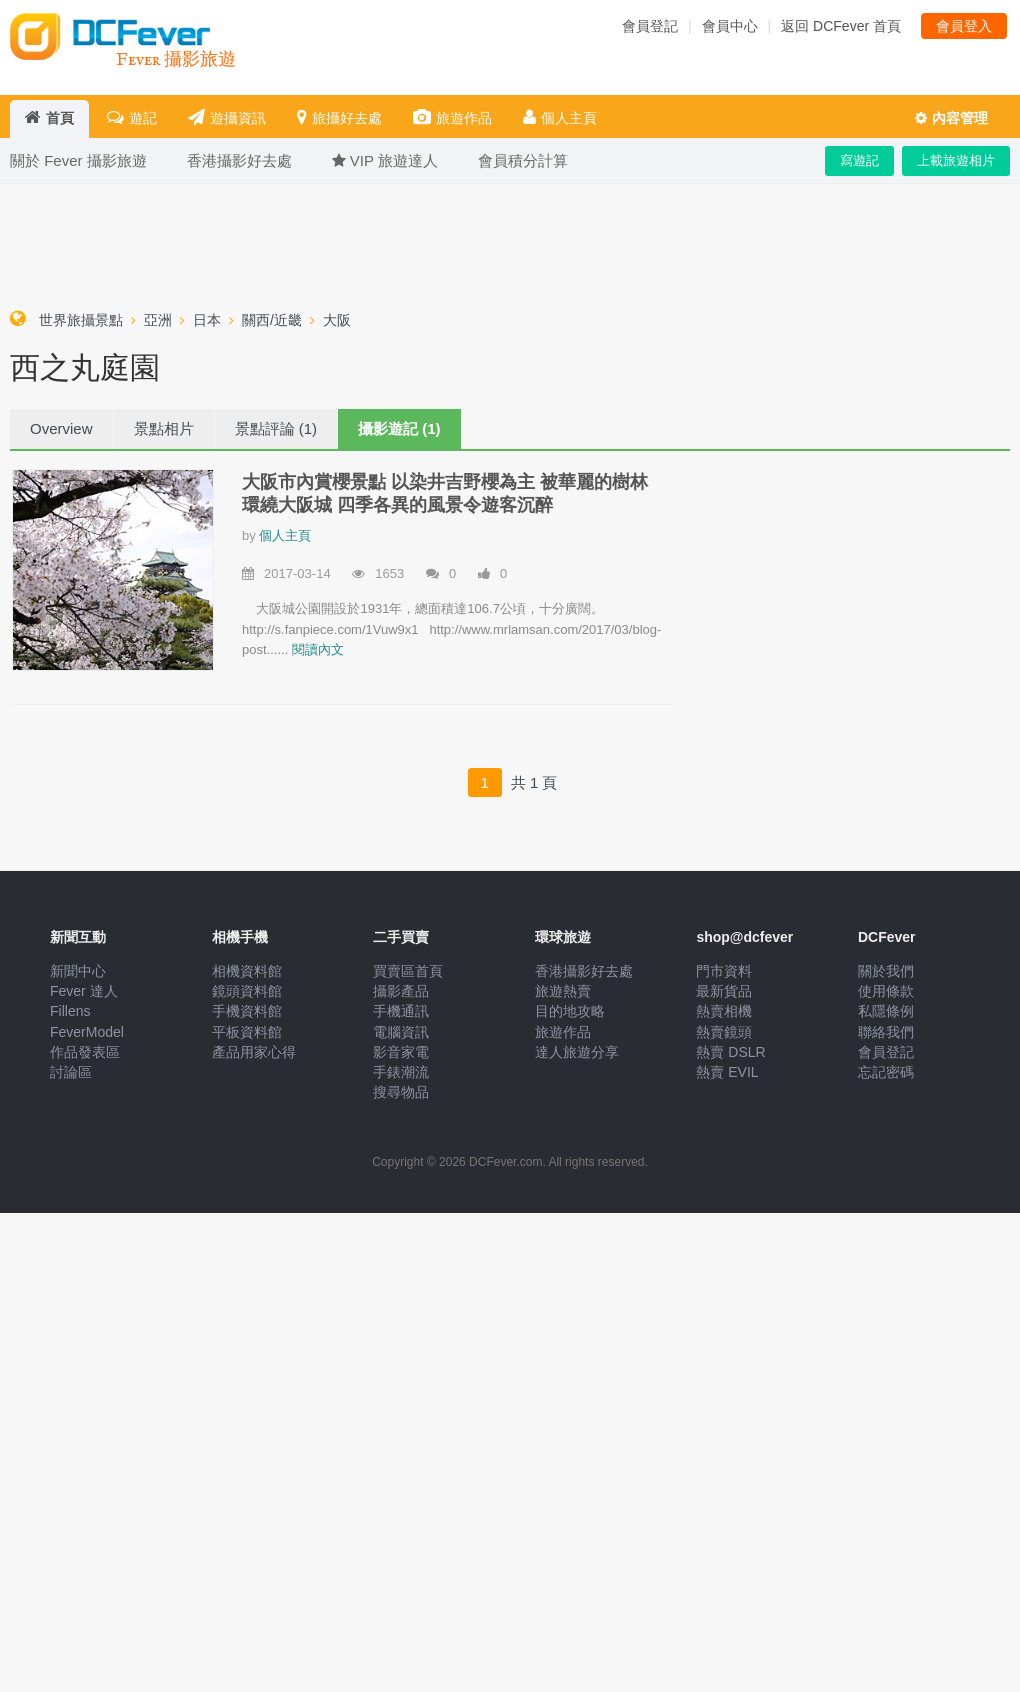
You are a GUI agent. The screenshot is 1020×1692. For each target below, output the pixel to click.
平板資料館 (247, 1032)
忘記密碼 (886, 1072)
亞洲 (158, 320)
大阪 (337, 320)
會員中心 (730, 26)
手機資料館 (247, 1011)
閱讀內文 (318, 649)
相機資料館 (247, 971)
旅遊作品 (452, 117)
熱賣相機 (724, 1011)
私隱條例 (886, 1011)
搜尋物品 (401, 1092)
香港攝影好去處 (584, 971)
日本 (207, 320)
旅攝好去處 (339, 117)
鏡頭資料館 (247, 991)
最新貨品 (724, 991)
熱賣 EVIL (727, 1072)
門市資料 (724, 971)
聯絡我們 (886, 1032)
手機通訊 (401, 1011)
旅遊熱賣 (563, 991)
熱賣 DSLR (730, 1052)
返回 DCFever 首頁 (841, 26)
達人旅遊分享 (577, 1052)
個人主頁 (560, 117)
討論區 (71, 1072)
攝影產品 (401, 991)
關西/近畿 (272, 320)
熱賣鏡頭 (724, 1032)
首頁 (49, 117)
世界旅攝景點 (81, 320)
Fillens (70, 1011)
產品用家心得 (254, 1052)
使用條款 (886, 991)
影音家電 (401, 1052)
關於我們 (886, 971)
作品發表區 (85, 1052)
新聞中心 (78, 971)
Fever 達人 (84, 991)
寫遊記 (859, 160)
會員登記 (650, 26)
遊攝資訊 (227, 117)
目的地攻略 (570, 1011)
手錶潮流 (401, 1072)
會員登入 (964, 26)
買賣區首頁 (408, 971)
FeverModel (87, 1032)
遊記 (132, 117)
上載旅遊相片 (956, 160)
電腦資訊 (401, 1032)
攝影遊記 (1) (399, 428)
